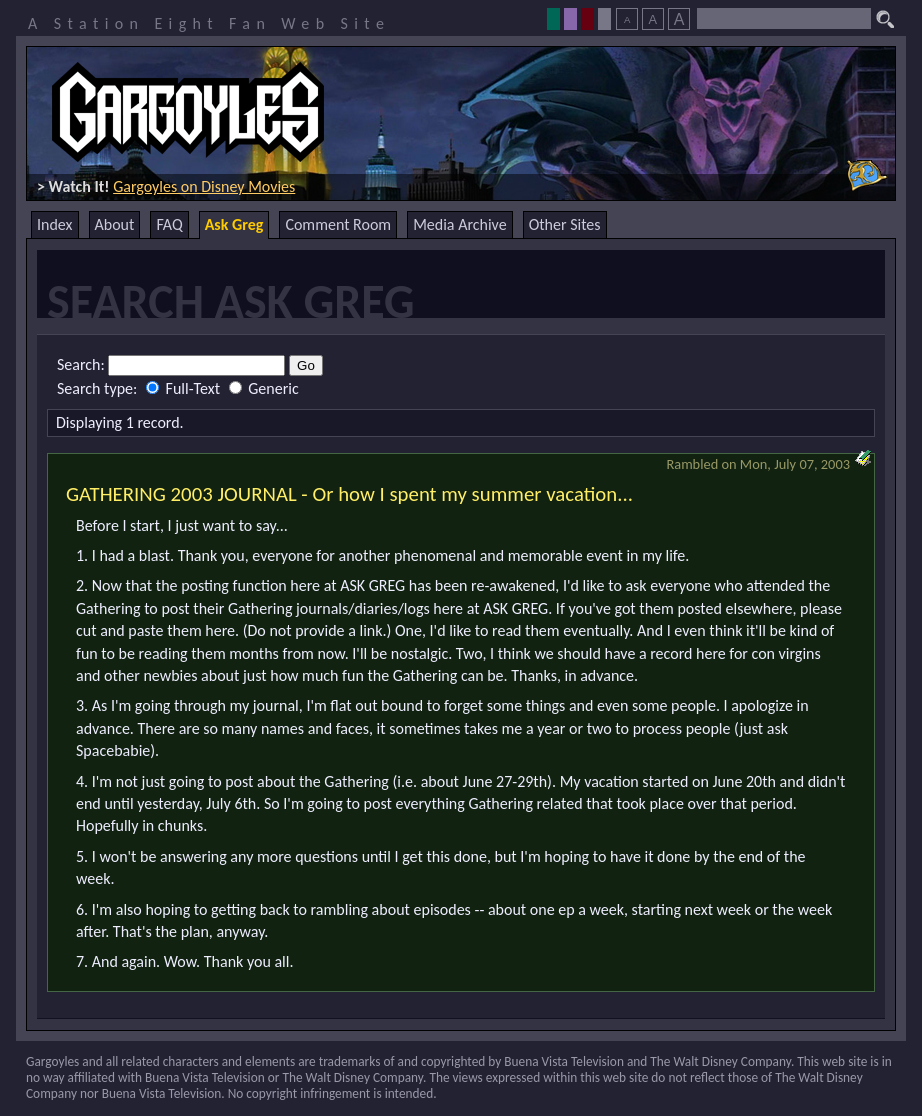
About (115, 224)
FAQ (169, 224)
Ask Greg (234, 224)
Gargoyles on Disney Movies (204, 186)
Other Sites (565, 224)
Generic (264, 388)
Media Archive (459, 224)
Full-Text (185, 388)
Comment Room (338, 224)
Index (55, 224)
